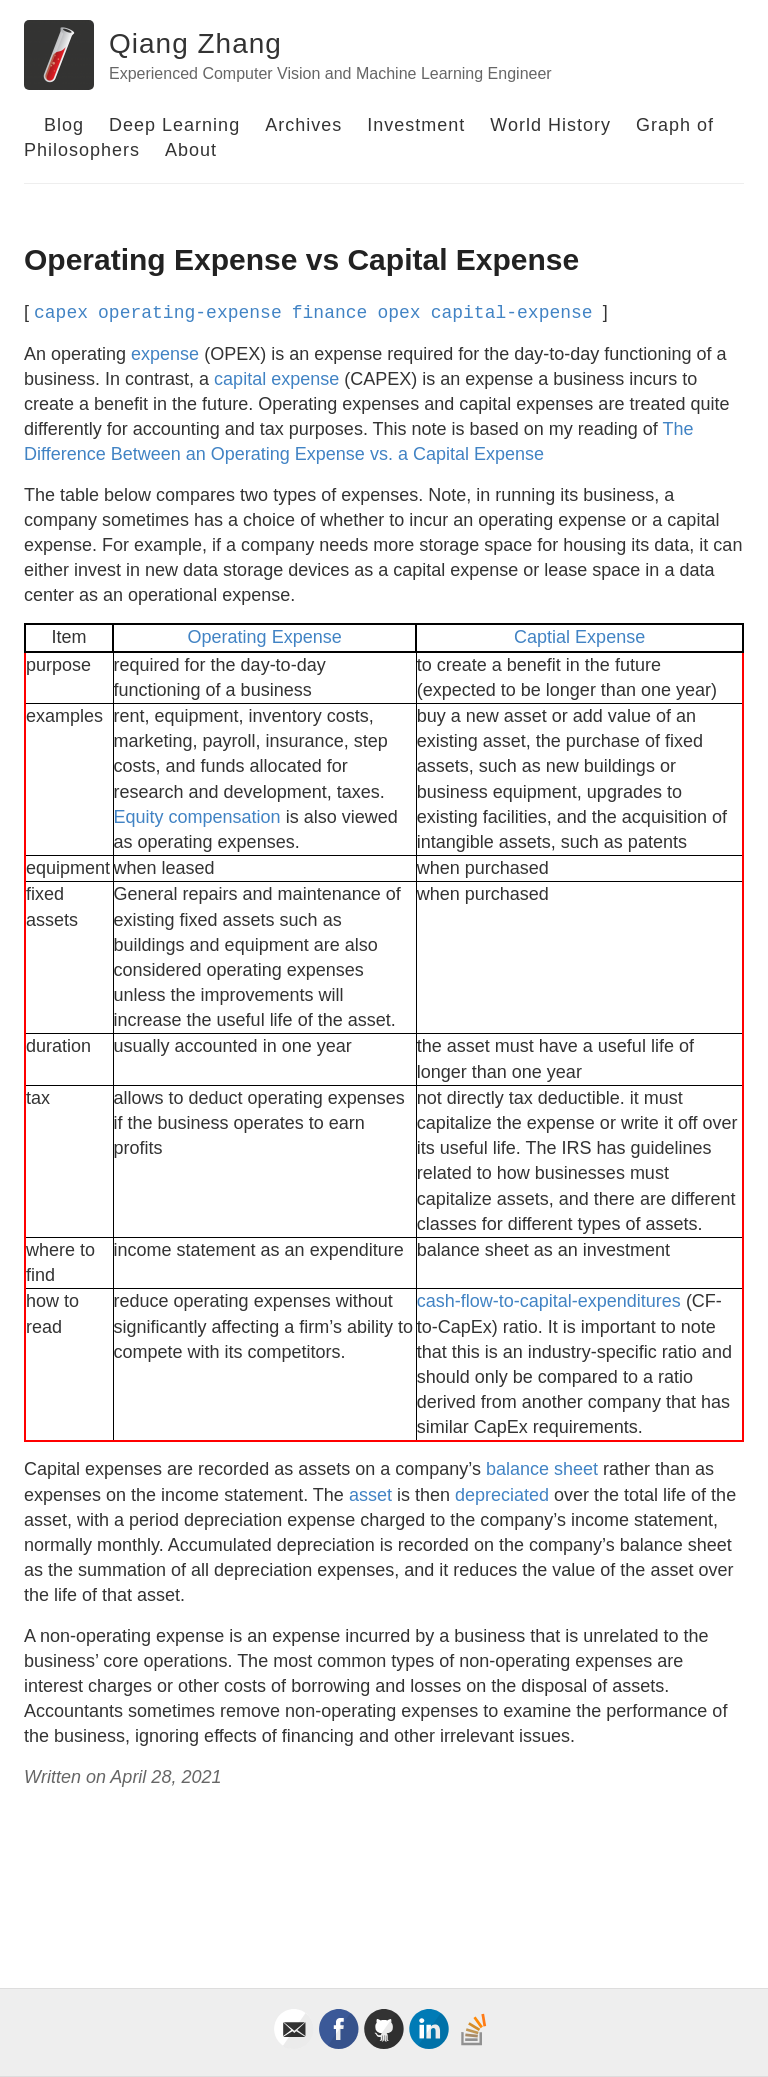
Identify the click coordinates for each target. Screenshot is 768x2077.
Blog (64, 125)
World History (550, 125)
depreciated (502, 1495)
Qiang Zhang (195, 43)
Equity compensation (197, 817)
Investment (416, 125)
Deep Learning (174, 125)
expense (165, 354)
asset (370, 1495)
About (191, 150)
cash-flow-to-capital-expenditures (549, 1301)
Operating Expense (265, 637)
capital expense (276, 379)
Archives (303, 125)
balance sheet (542, 1469)
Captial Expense (579, 637)
